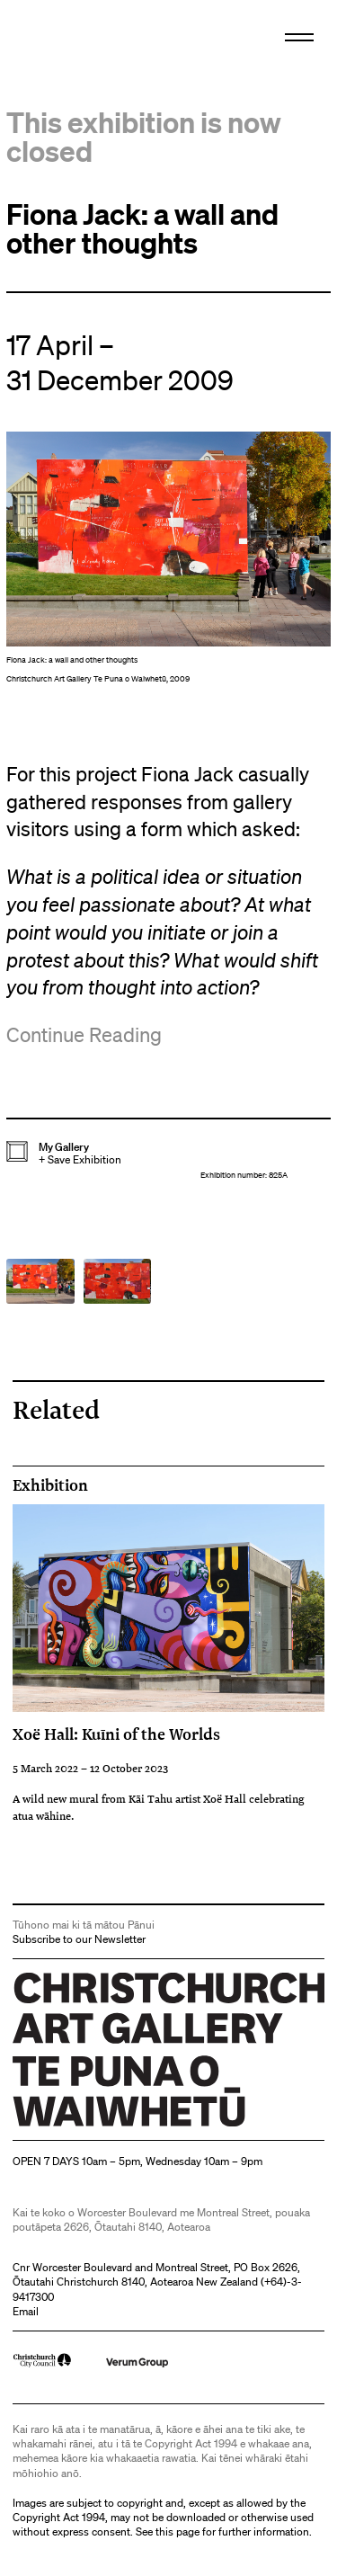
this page (177, 2531)
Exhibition (50, 1485)
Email (26, 2311)
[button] (168, 562)
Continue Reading (84, 1034)
